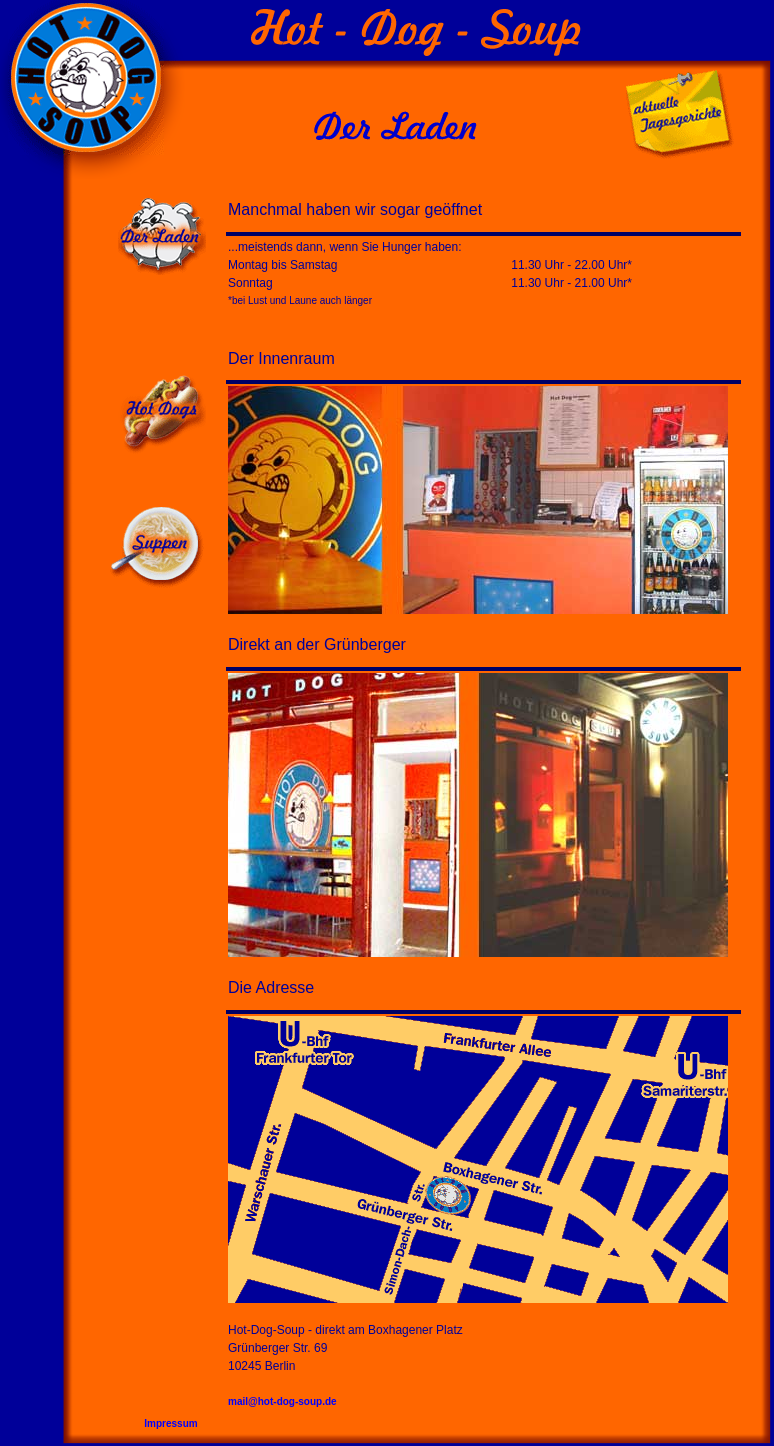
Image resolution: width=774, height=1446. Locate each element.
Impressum (175, 1423)
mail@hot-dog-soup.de (282, 1401)
